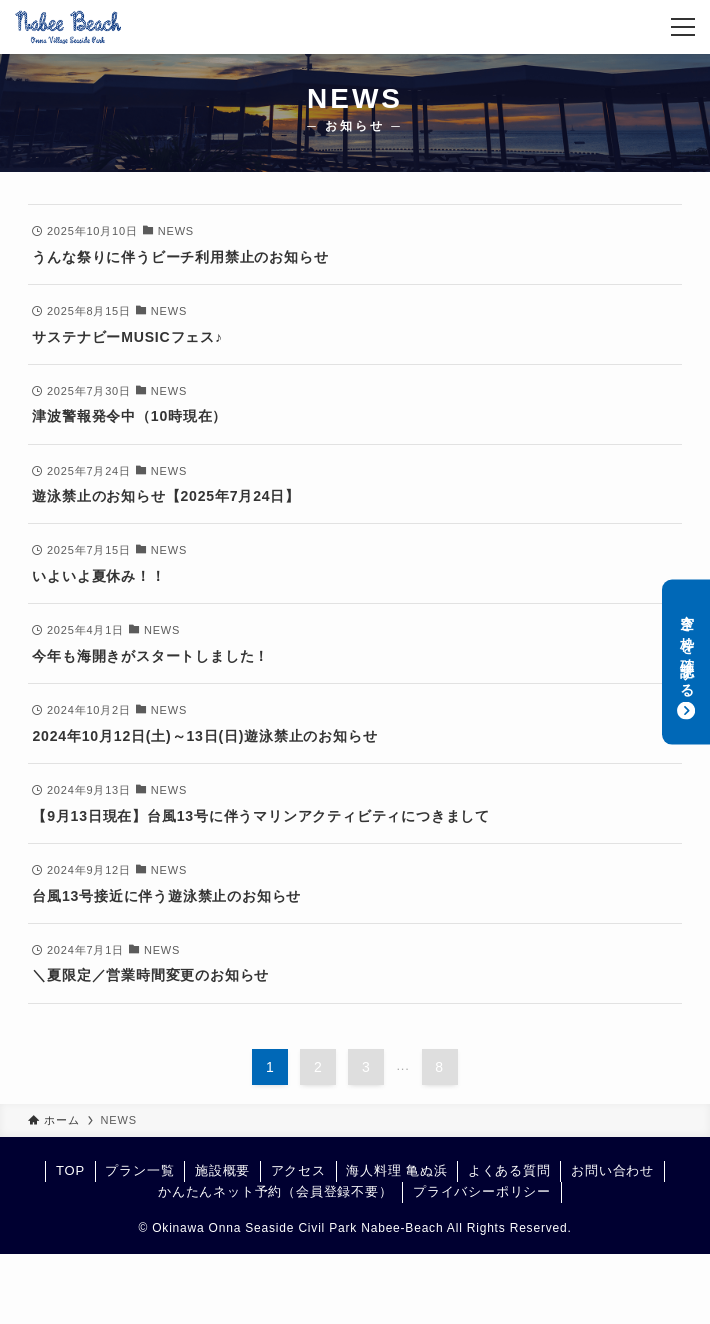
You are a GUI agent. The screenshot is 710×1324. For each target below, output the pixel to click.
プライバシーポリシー (482, 1191)
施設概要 (222, 1170)
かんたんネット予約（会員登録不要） (275, 1191)
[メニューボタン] (683, 27)
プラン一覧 (139, 1170)
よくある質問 (509, 1170)
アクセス (298, 1170)
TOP (70, 1170)
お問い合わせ (612, 1170)
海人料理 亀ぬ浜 (396, 1170)
